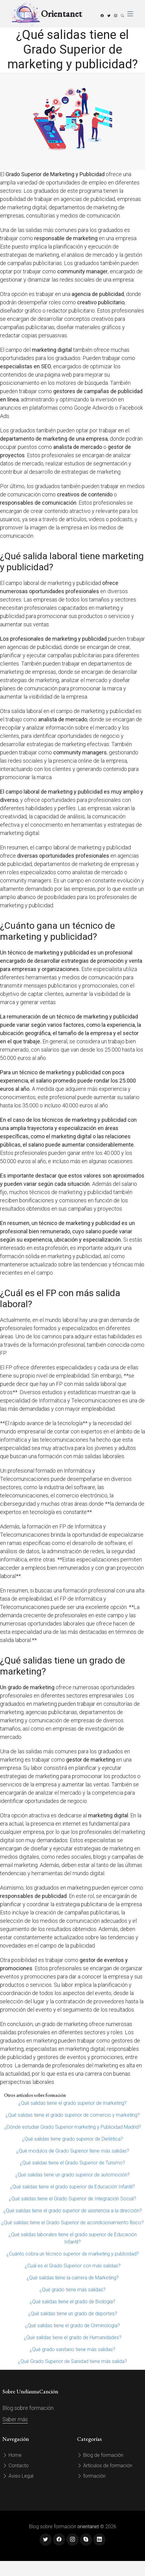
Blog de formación (100, 2455)
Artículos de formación (104, 2465)
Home (12, 2455)
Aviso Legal (17, 2476)
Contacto (15, 2465)
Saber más (15, 2419)
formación (91, 2476)
